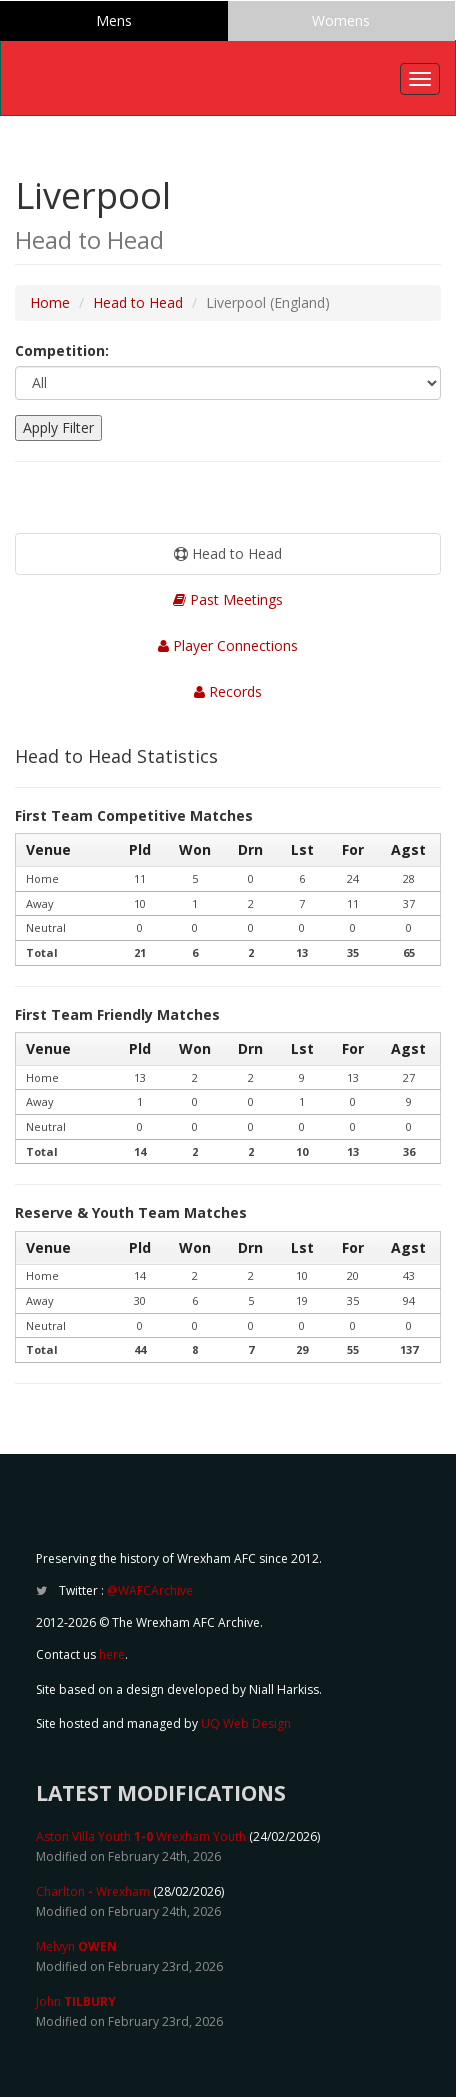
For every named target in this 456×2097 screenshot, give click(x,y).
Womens (341, 20)
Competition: (62, 350)
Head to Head (138, 302)
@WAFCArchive (150, 1590)
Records (228, 691)
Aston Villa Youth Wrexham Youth (141, 1836)
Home (50, 302)
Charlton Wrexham (93, 1891)
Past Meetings (228, 599)
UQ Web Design (246, 1723)
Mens (114, 20)
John (76, 2001)
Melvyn (76, 1946)
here (112, 1654)
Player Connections (228, 645)
